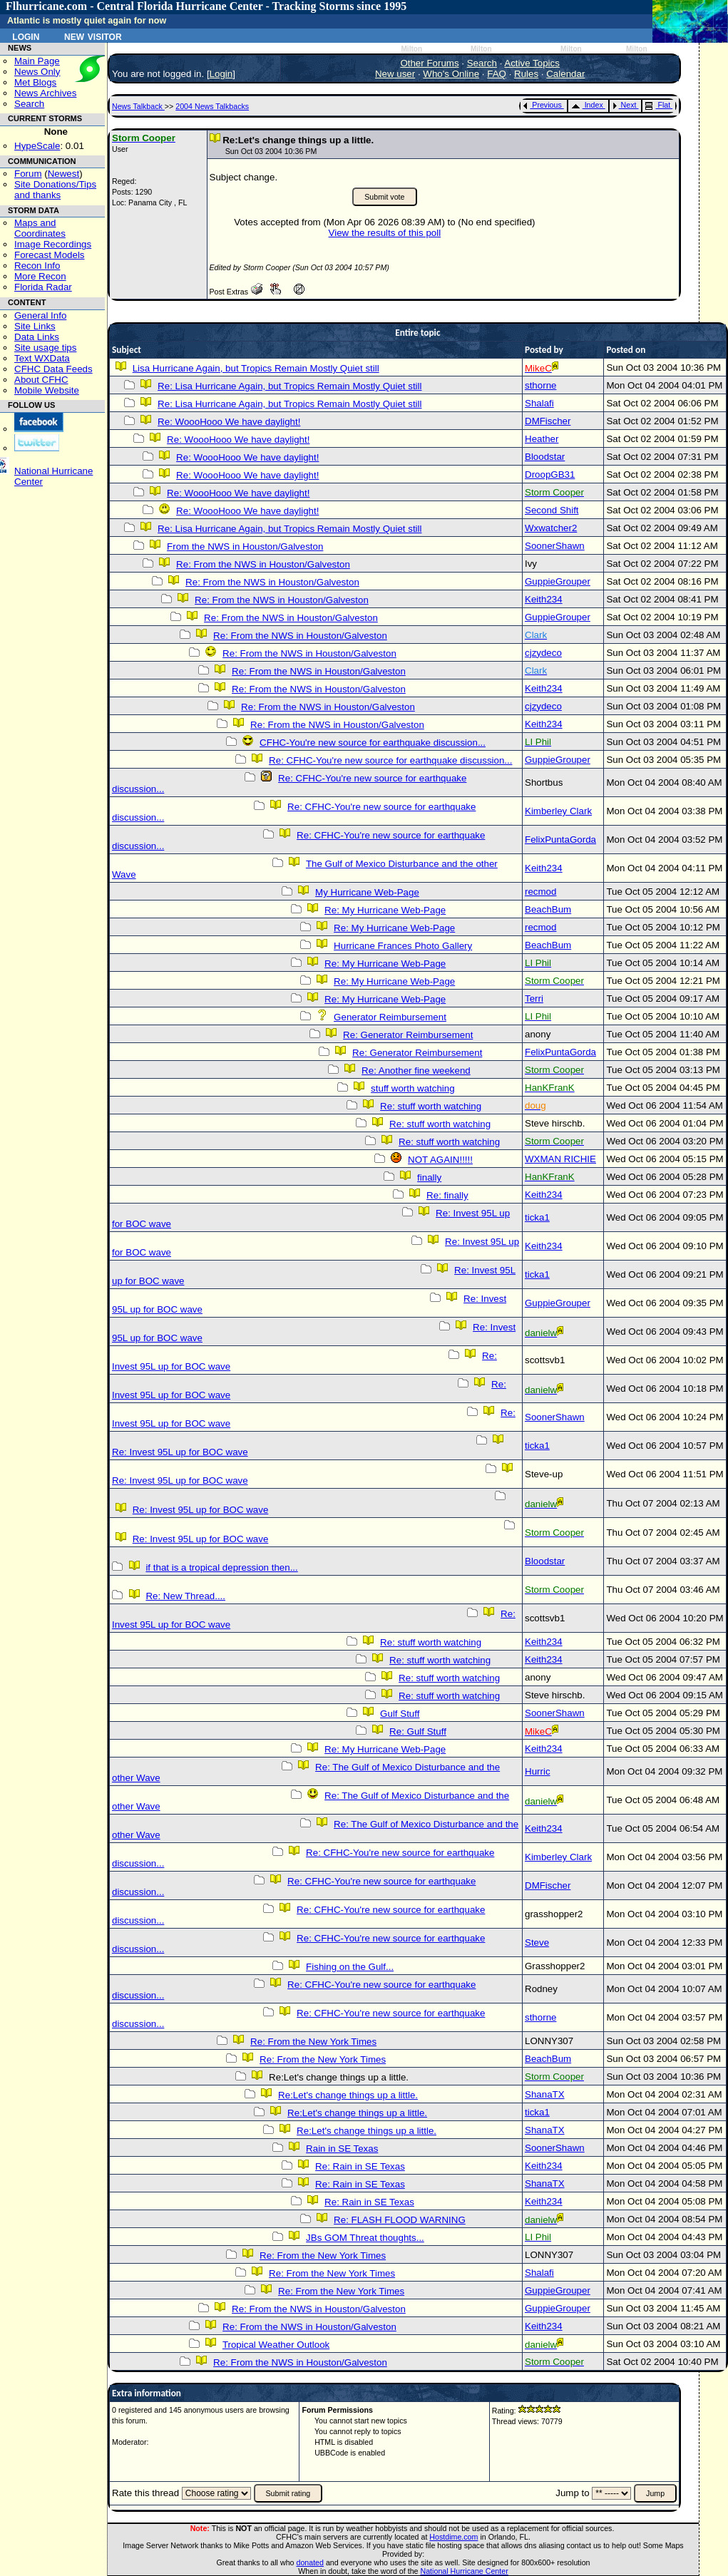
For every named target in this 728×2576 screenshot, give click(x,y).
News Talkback (138, 106)
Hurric (537, 1771)
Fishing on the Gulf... (350, 1966)
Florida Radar (43, 287)
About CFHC (41, 379)
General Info (40, 315)
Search (29, 103)
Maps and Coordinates (40, 228)
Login (25, 36)
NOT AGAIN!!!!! (440, 1159)
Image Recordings (52, 244)
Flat (657, 105)
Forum (28, 173)
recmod (540, 891)
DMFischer (547, 421)
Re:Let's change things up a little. (348, 2095)
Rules (526, 73)
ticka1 (537, 1217)
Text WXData (42, 358)
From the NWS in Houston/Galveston (245, 546)
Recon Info (37, 265)
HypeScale (37, 145)
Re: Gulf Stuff (417, 1731)
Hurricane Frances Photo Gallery (403, 945)
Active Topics (532, 63)
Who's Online (451, 73)
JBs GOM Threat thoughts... (365, 2237)
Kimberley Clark (558, 811)
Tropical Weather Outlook (275, 2344)
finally (429, 1177)
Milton (411, 49)
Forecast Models (49, 255)
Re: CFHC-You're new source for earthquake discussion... (390, 760)
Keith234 (544, 599)
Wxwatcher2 (551, 528)
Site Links (35, 326)
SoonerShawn (555, 545)
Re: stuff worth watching (430, 1106)
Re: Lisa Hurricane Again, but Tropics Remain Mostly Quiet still (289, 386)
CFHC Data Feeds (53, 369)
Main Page (37, 61)
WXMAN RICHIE (560, 1159)
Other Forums (429, 63)
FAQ (496, 73)
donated (310, 2562)
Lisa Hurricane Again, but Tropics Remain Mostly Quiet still (256, 368)
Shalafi (539, 403)
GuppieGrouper (557, 581)
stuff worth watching (413, 1088)
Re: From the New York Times (313, 2041)
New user (395, 73)
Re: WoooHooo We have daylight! (229, 421)
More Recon (40, 276)
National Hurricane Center (464, 2571)
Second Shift (552, 510)
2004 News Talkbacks (212, 106)
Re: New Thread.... (185, 1596)
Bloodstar (545, 456)
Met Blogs (35, 82)
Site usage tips (45, 347)
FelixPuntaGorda (560, 839)
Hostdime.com (453, 2537)
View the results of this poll (385, 232)
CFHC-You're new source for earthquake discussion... (373, 742)
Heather (541, 438)
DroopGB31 (550, 474)
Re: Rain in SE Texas (360, 2166)
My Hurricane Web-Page (367, 892)
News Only (37, 71)
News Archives (45, 93)
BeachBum (548, 909)
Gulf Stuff (399, 1713)
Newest (63, 173)
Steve (537, 1942)
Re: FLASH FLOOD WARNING (400, 2220)
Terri (534, 998)
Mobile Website (46, 390)
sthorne (540, 385)
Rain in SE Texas (342, 2148)
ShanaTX (545, 2094)
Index (587, 105)
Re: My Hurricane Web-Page (385, 910)
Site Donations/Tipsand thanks (55, 189)
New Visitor (93, 36)
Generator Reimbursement (390, 1017)
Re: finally (447, 1195)
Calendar (565, 73)
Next (624, 105)
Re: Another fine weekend (416, 1070)
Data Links (36, 337)
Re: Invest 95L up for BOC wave (180, 1452)
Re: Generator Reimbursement (408, 1035)
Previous (542, 105)
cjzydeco (543, 652)
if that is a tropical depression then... (221, 1567)
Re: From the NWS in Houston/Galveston (263, 564)
